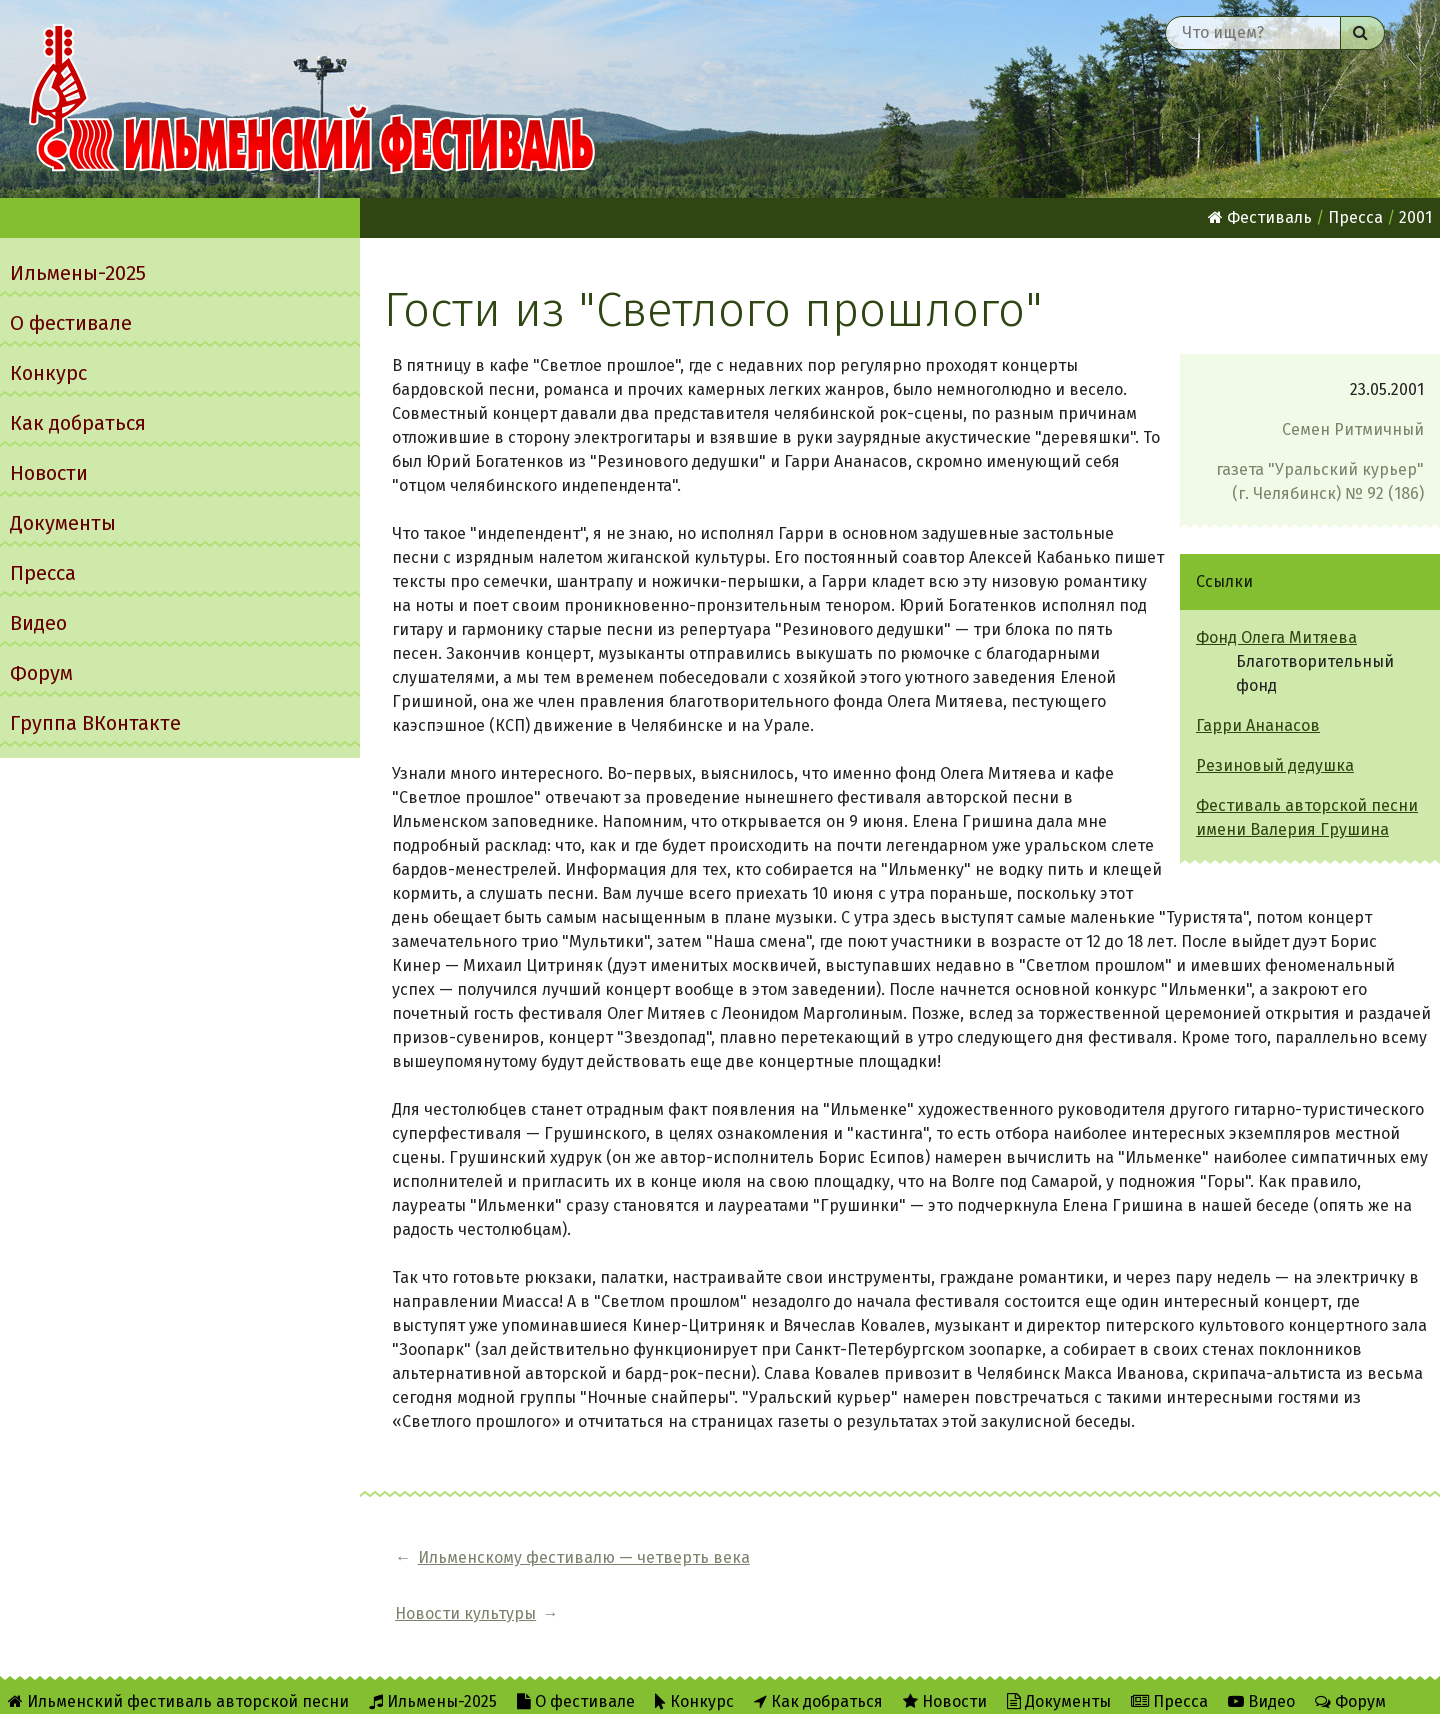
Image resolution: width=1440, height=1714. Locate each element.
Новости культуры (871, 1557)
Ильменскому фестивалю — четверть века (584, 1557)
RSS (400, 1685)
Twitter (478, 1685)
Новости (49, 473)
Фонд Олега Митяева (1276, 637)
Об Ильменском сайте (274, 1685)
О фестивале (71, 323)
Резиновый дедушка (1275, 765)
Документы (63, 523)
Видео (38, 623)
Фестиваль (1260, 217)
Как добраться (78, 423)
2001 (1415, 217)
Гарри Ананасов (1258, 725)
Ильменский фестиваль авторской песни (312, 99)
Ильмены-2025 (78, 273)
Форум (41, 673)
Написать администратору (647, 1685)
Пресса (43, 573)
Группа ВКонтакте (95, 723)
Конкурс (48, 373)
